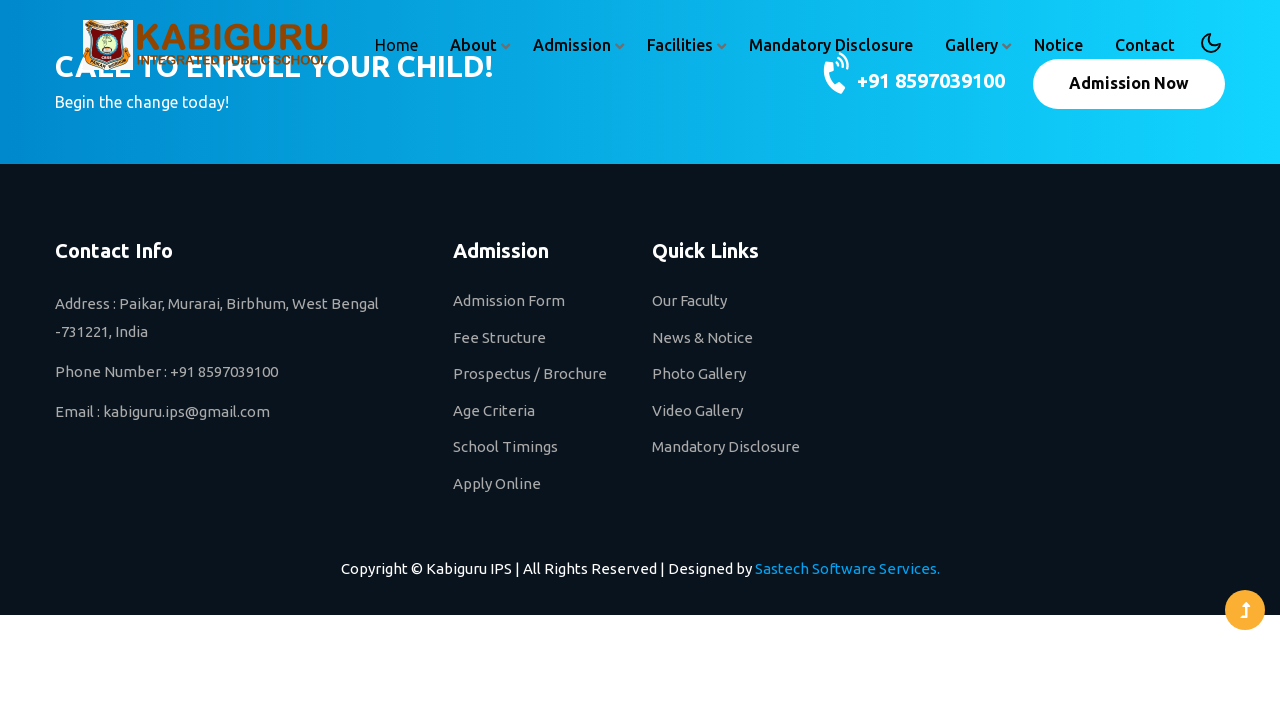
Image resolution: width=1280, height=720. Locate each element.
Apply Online (497, 483)
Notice (1058, 45)
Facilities (680, 45)
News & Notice (702, 337)
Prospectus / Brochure (530, 373)
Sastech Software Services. (847, 568)
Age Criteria (494, 410)
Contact (1145, 45)
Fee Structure (499, 337)
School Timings (505, 446)
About (473, 45)
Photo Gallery (699, 373)
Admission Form (509, 300)
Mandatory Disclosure (831, 45)
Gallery (971, 45)
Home (396, 45)
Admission (572, 45)
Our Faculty (689, 300)
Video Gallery (697, 410)
